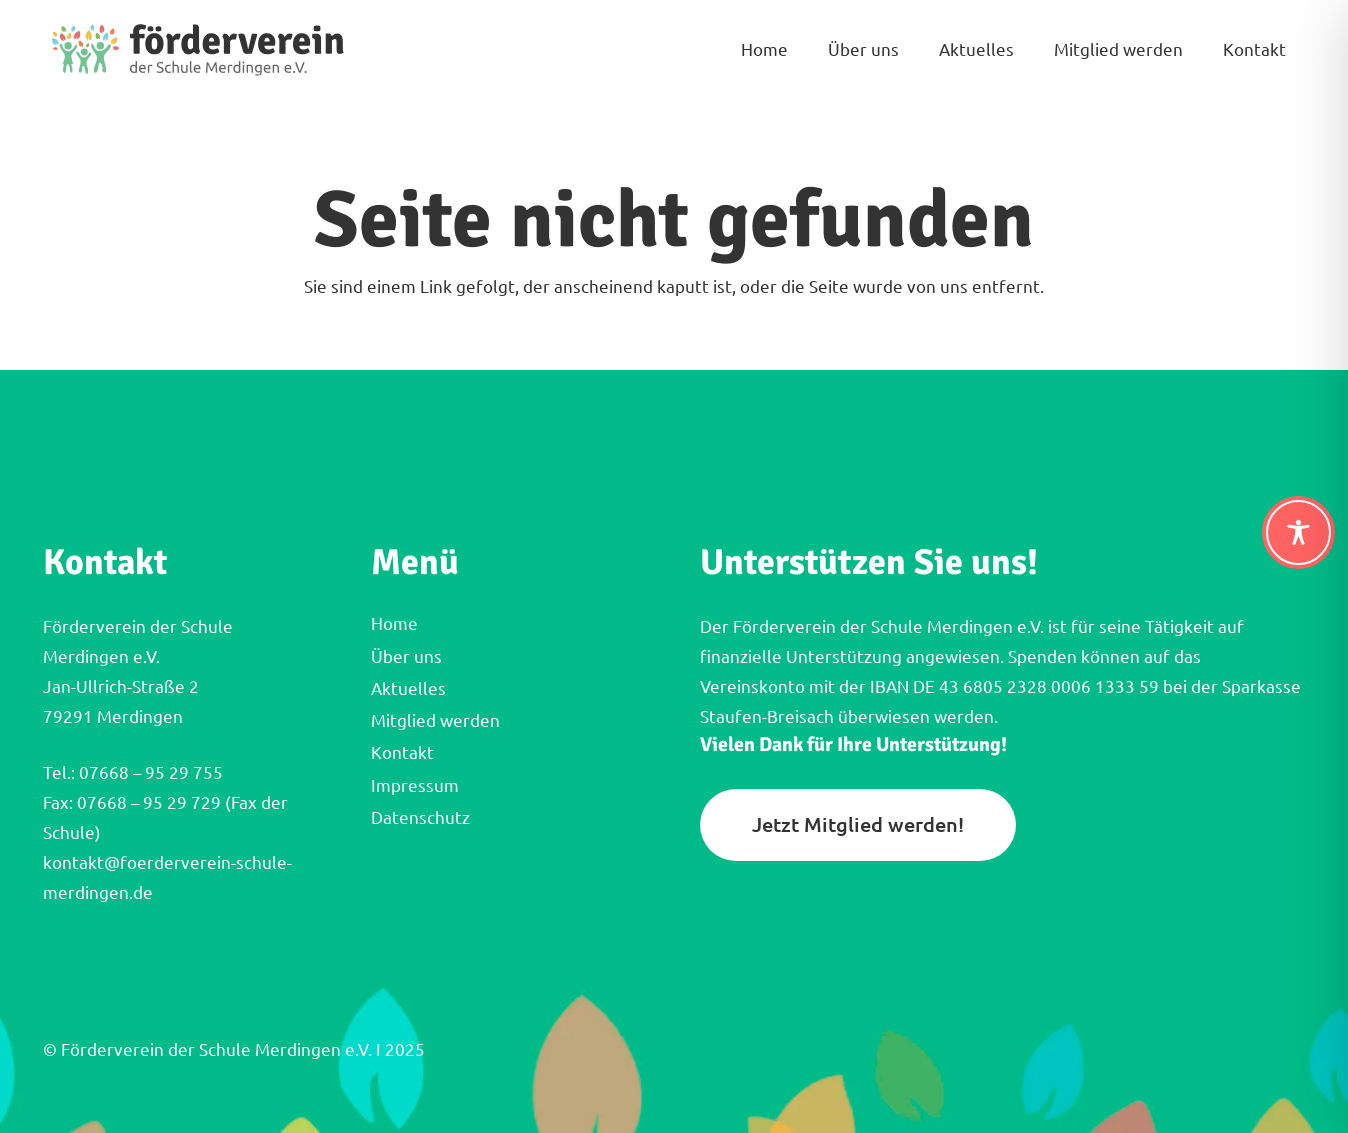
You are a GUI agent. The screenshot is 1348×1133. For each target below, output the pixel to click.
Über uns (406, 656)
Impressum (415, 785)
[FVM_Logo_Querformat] (198, 50)
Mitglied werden (435, 720)
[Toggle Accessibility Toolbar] (1298, 532)
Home (394, 623)
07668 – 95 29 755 (149, 772)
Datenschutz (420, 817)
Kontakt (402, 752)
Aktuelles (408, 688)
